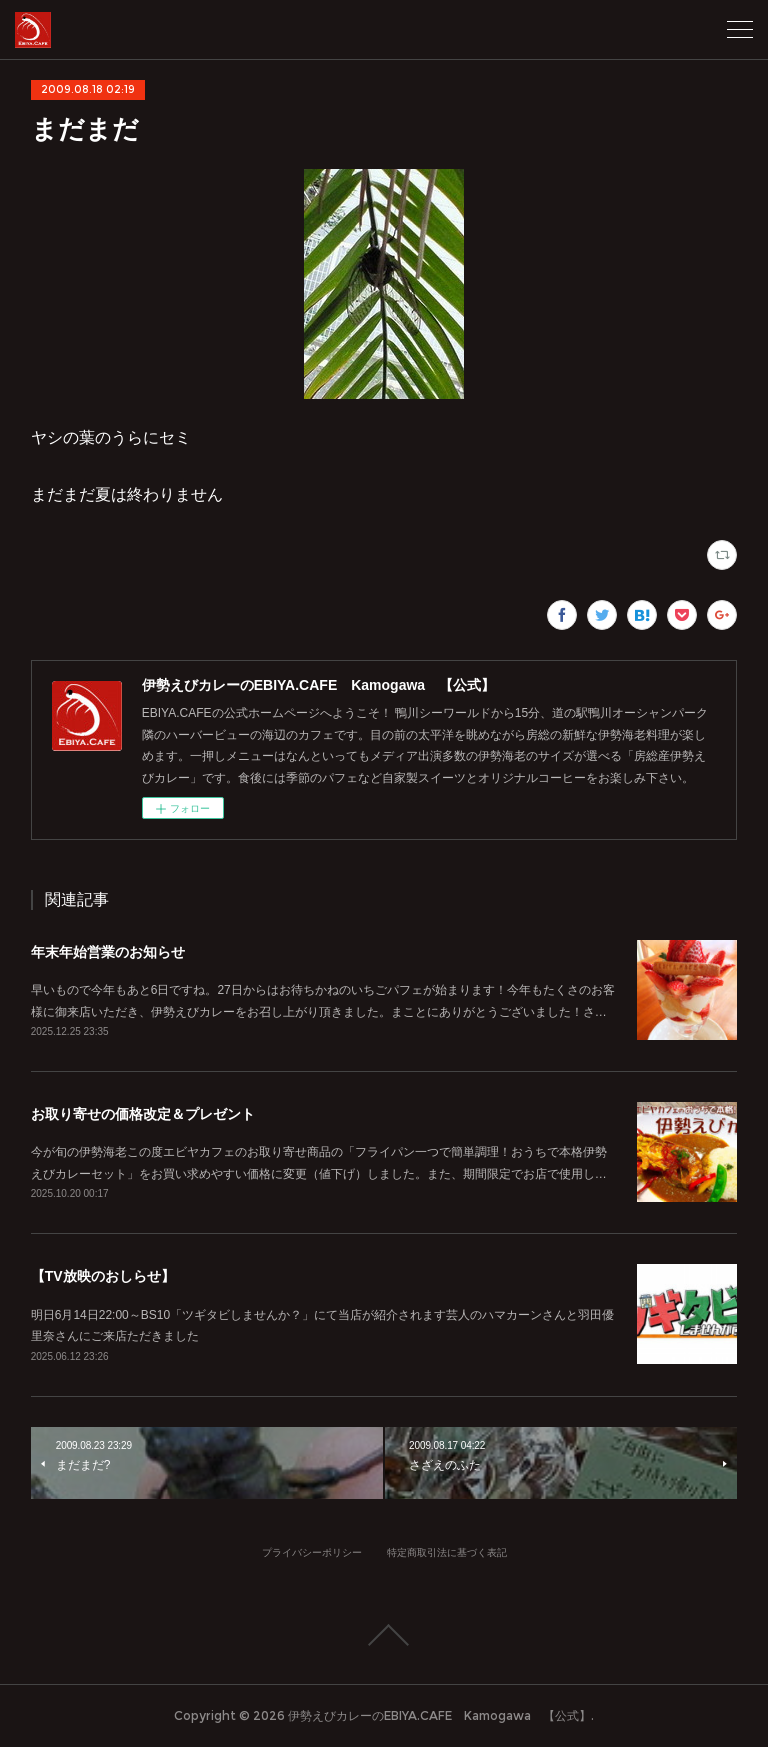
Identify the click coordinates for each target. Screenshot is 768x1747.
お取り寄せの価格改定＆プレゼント (143, 1114)
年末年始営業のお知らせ (108, 952)
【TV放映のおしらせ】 (103, 1276)
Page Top (384, 1635)
